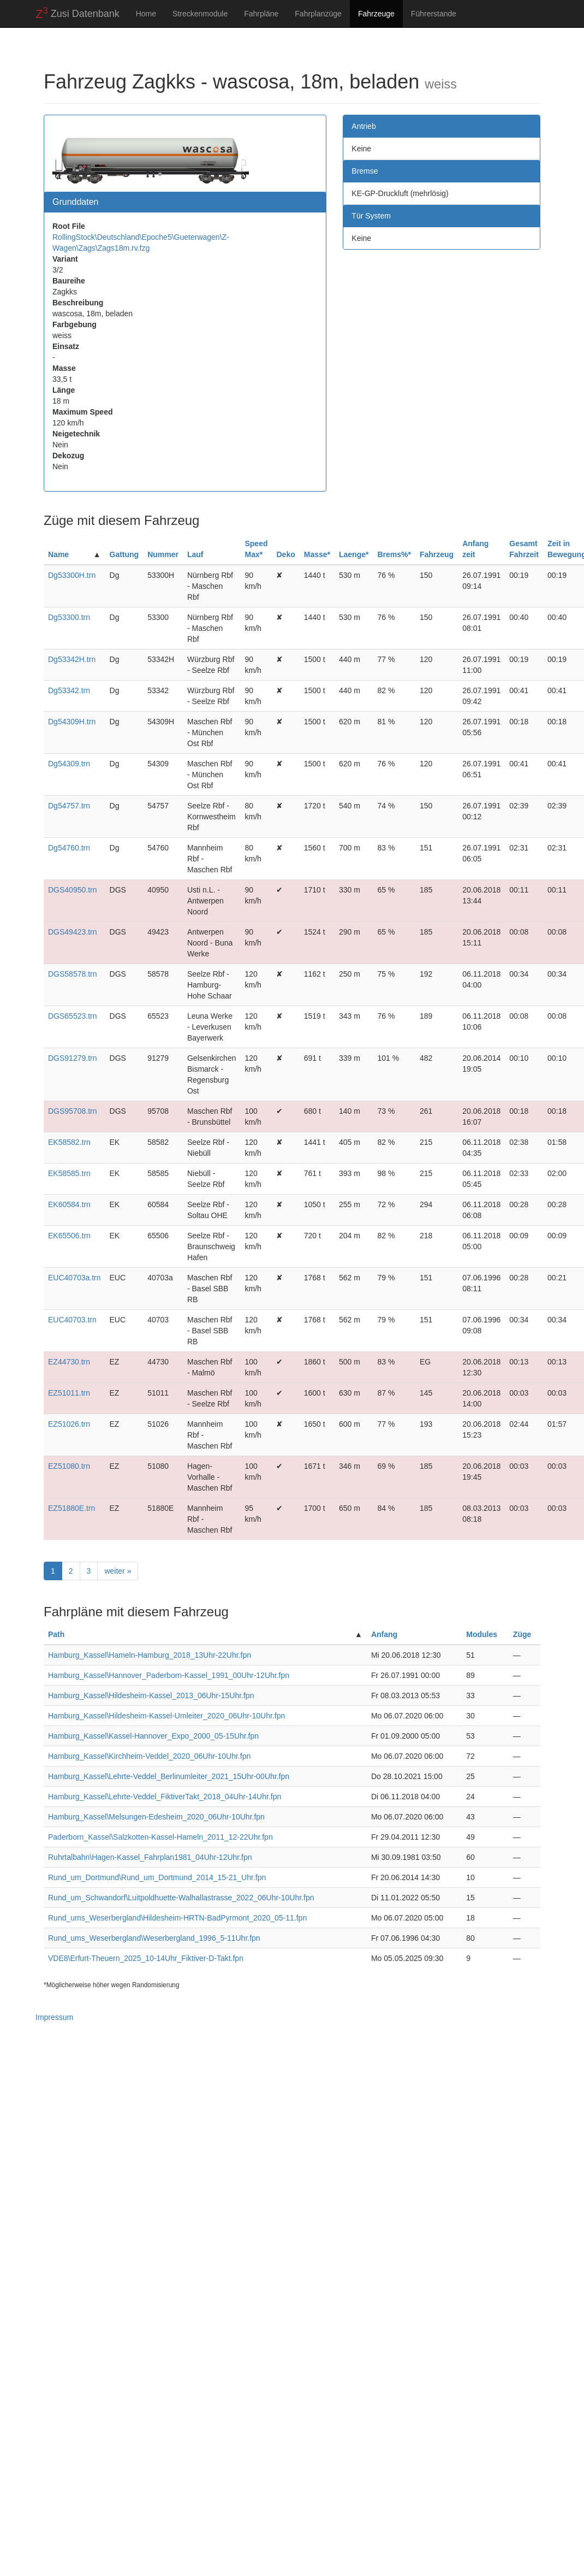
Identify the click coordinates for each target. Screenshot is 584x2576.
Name (58, 554)
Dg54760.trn (69, 847)
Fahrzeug (437, 554)
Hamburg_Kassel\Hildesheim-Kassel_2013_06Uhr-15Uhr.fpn (151, 1695)
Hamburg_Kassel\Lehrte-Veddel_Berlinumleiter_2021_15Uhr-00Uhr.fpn (168, 1776)
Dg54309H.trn (72, 721)
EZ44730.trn (69, 1361)
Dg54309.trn (69, 763)
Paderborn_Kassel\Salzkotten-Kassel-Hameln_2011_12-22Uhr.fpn (160, 1837)
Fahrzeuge (376, 13)
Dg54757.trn (69, 805)
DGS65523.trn (72, 1016)
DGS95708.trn (72, 1111)
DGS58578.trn (72, 974)
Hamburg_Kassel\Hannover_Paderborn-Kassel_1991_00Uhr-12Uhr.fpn (168, 1675)
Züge (522, 1634)
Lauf (195, 554)
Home (146, 13)
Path (56, 1634)
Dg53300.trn (69, 617)
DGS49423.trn (72, 931)
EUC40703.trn (72, 1319)
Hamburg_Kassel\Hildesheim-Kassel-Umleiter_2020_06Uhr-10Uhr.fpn (166, 1715)
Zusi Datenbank (77, 13)
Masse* (317, 554)
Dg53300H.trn (72, 575)
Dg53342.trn (69, 690)
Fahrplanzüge (318, 13)
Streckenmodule (200, 13)
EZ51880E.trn (71, 1508)
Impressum (54, 2017)
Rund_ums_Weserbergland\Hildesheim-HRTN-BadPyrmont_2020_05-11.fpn (177, 1917)
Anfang (384, 1634)
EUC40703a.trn (74, 1277)
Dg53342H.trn (72, 659)
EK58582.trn (69, 1142)
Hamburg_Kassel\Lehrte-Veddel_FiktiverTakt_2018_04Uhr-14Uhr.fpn (164, 1796)
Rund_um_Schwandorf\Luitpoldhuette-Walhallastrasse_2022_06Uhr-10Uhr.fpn (181, 1897)
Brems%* (393, 554)
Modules (481, 1634)
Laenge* (353, 554)
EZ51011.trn (69, 1393)
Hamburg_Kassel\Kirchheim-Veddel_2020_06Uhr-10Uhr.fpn (149, 1756)
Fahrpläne (261, 13)
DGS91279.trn (72, 1058)
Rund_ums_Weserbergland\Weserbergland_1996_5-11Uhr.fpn (154, 1938)
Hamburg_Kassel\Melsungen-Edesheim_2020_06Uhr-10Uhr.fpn (156, 1816)
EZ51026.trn (69, 1424)
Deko (285, 554)
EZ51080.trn (69, 1466)
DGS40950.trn (72, 889)
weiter (117, 1571)
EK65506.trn (69, 1235)
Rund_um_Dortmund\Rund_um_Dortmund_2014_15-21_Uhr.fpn (157, 1877)
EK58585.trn (69, 1173)
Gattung (124, 554)
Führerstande (433, 13)
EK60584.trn (69, 1204)
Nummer (162, 554)
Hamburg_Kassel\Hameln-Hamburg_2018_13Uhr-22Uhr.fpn (149, 1655)
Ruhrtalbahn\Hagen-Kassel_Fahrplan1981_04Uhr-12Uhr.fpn (150, 1857)
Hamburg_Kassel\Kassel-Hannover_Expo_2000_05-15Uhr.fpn (153, 1736)
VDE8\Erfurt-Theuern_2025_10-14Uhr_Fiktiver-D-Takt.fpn (145, 1958)
